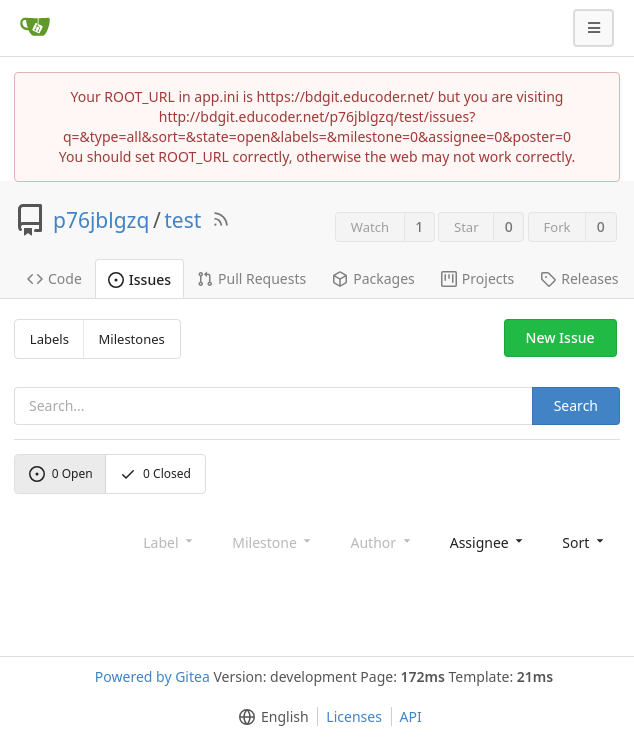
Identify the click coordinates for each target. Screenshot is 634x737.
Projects (477, 278)
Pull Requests (251, 278)
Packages (373, 278)
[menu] (488, 541)
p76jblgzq (101, 220)
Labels (49, 339)
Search (576, 405)
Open (61, 473)
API (411, 716)
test (182, 220)
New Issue (560, 337)
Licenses (354, 716)
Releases (579, 278)
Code (54, 278)
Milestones (132, 339)
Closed (155, 473)
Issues (139, 279)
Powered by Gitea (152, 676)
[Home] (35, 28)
